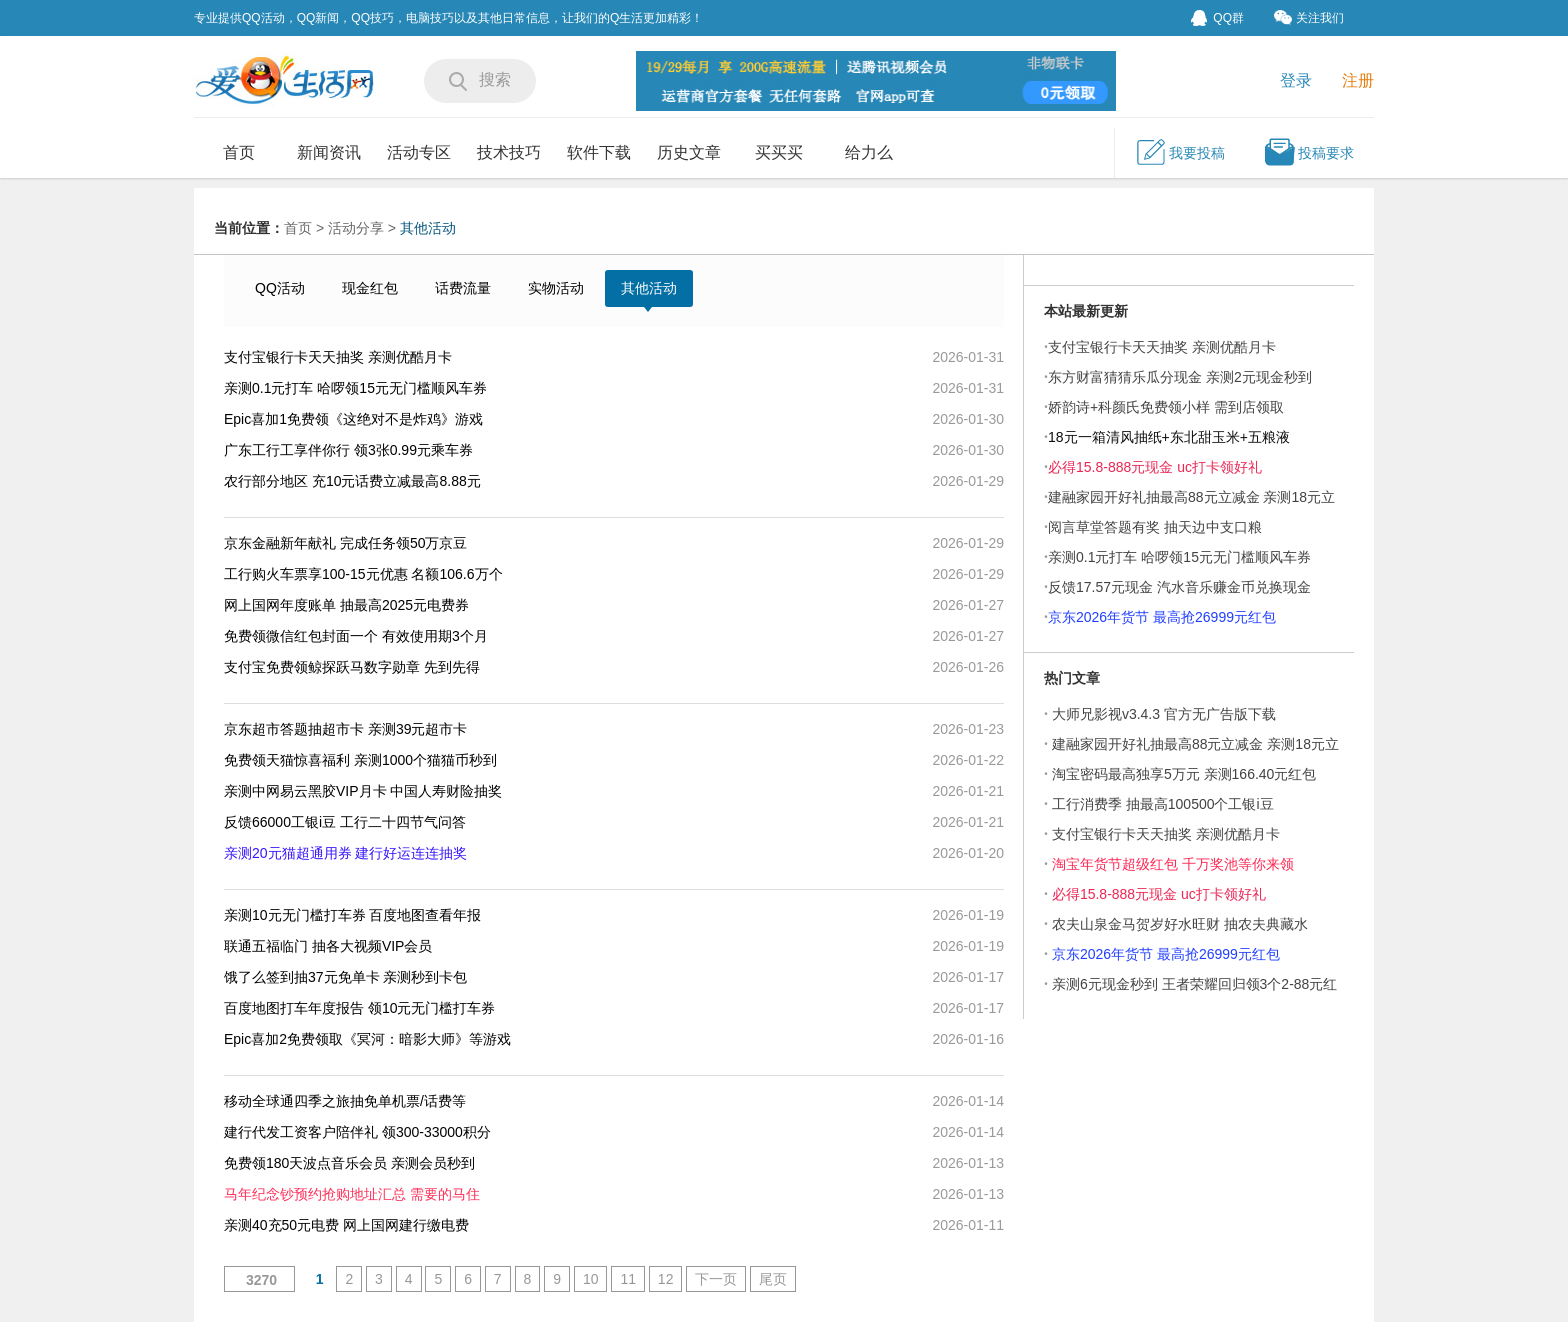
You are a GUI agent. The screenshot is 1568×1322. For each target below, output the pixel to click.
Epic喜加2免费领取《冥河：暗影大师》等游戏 (367, 1039)
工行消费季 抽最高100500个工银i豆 (1163, 804)
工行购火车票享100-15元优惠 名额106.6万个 (363, 574)
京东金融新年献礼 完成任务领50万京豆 (345, 543)
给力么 (869, 152)
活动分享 (356, 228)
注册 (1358, 80)
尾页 (773, 1279)
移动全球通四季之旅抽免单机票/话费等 (345, 1101)
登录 (1296, 80)
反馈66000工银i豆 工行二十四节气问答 (347, 822)
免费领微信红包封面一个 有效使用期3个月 (356, 636)
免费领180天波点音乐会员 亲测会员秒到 (349, 1163)
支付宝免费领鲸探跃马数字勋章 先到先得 (352, 667)
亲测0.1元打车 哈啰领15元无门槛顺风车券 (355, 388)
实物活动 (556, 288)
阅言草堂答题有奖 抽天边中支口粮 (1155, 527)
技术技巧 (509, 152)
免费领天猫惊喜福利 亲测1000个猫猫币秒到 (360, 760)
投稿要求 (1309, 152)
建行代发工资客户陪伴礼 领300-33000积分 (357, 1132)
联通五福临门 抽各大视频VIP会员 (328, 946)
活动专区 (419, 152)
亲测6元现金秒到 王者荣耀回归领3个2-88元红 (1194, 984)
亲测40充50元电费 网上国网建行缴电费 (346, 1225)
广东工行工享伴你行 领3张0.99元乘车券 (348, 450)
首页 (239, 152)
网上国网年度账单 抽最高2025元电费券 (346, 605)
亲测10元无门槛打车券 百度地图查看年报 (352, 915)
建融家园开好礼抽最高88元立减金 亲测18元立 (1195, 744)
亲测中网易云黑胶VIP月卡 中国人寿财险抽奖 (363, 791)
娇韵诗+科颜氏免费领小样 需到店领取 (1166, 407)
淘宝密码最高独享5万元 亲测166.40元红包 (1184, 774)
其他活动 (428, 228)
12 (666, 1279)
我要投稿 (1180, 152)
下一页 (716, 1279)
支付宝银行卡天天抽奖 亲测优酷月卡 (338, 357)
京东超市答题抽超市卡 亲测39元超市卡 (345, 729)
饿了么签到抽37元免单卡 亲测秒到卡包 (345, 977)
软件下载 (599, 152)
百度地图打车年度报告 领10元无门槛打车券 (359, 1008)
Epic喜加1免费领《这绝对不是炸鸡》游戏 (353, 419)
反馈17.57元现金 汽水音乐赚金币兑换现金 (1179, 587)
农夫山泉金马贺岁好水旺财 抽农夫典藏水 (1180, 924)
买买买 (779, 152)
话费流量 (463, 288)
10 (591, 1279)
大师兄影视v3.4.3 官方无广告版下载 (1164, 714)
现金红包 (370, 288)
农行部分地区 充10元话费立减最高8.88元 (352, 481)
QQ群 (1217, 18)
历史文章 (689, 152)
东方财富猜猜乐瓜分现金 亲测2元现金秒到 (1180, 377)
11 (628, 1279)
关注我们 (1309, 17)
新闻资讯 (329, 152)
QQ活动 (280, 288)
